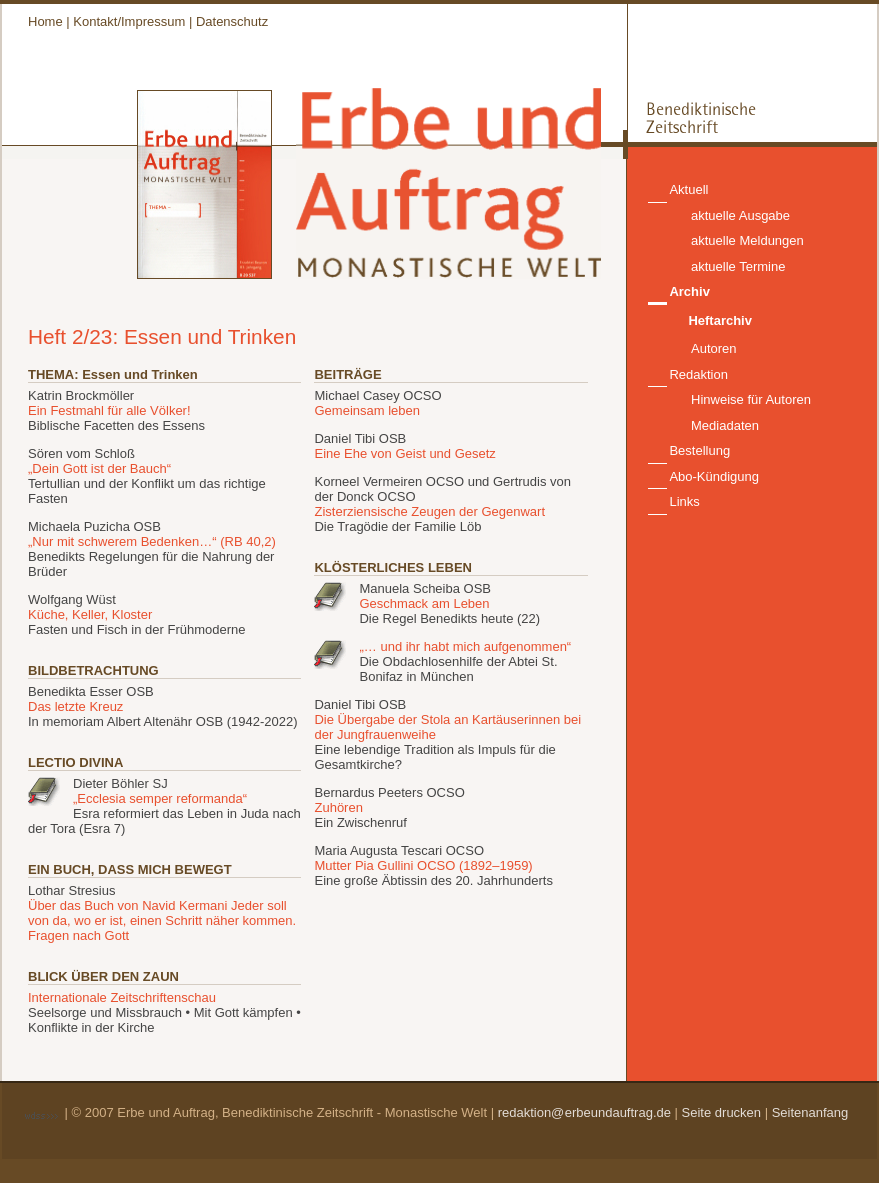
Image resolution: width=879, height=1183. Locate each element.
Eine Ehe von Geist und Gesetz (404, 453)
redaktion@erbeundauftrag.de (584, 1112)
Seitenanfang (810, 1112)
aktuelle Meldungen (747, 240)
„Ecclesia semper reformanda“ (160, 798)
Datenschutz (232, 21)
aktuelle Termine (738, 266)
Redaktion (698, 374)
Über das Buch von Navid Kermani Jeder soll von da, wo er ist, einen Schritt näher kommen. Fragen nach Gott (162, 920)
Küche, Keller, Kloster (90, 614)
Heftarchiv (720, 320)
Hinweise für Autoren (751, 399)
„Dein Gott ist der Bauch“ (99, 468)
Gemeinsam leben (367, 410)
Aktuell (688, 189)
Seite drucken (722, 1112)
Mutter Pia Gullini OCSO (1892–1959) (423, 865)
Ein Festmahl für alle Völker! (109, 410)
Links (684, 501)
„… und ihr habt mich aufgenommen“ (465, 646)
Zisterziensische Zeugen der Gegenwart (429, 511)
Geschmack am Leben (424, 603)
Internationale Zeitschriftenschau (122, 997)
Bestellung (699, 450)
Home (45, 21)
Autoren (714, 348)
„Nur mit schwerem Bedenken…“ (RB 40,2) (152, 541)
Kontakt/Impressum (129, 21)
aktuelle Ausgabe (740, 215)
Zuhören (338, 807)
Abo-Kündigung (714, 476)
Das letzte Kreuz (75, 706)
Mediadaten (725, 425)
